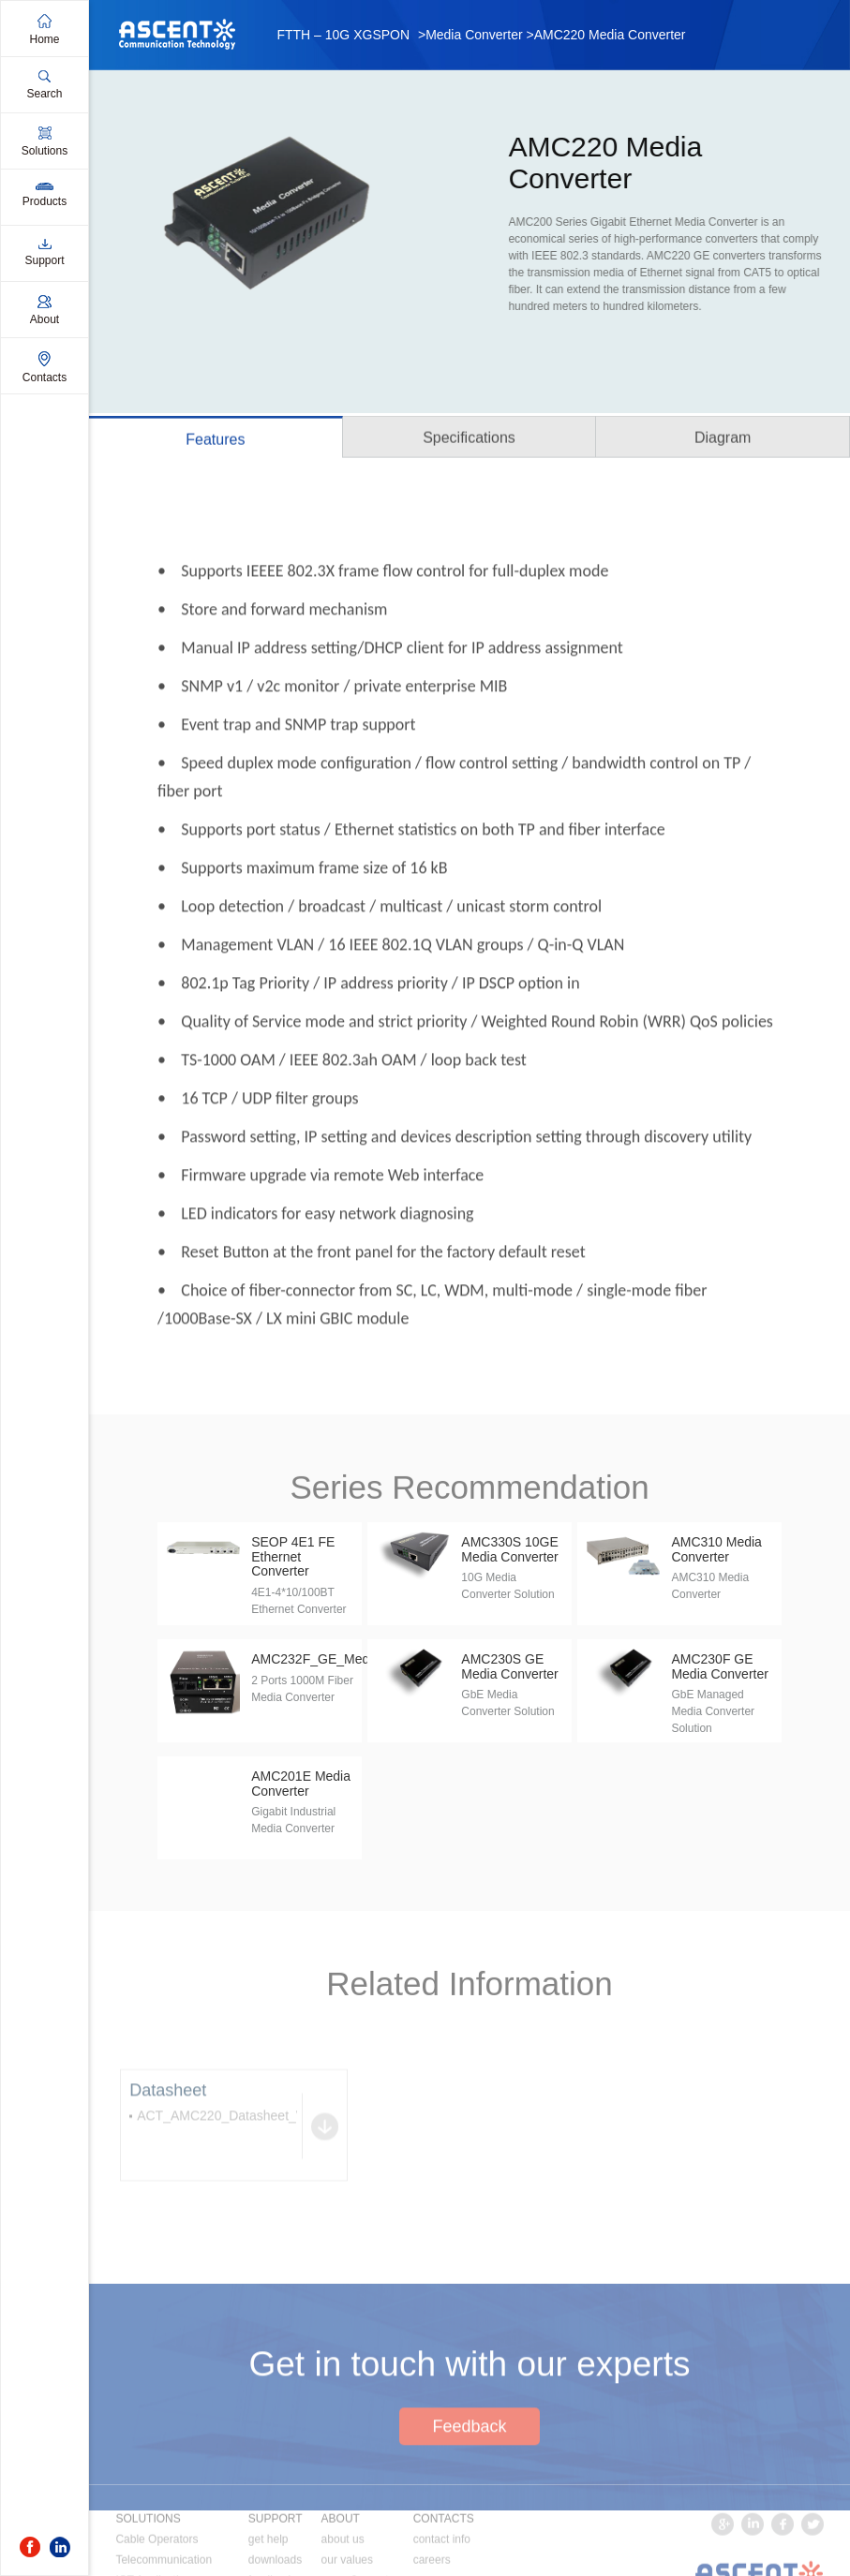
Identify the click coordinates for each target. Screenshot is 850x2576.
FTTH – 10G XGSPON (343, 34)
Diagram (722, 440)
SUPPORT (275, 2559)
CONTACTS (443, 2559)
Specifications (469, 440)
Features (215, 442)
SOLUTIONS (147, 2559)
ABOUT (340, 2559)
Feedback (469, 2482)
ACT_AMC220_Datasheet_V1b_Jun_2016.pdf (271, 2143)
